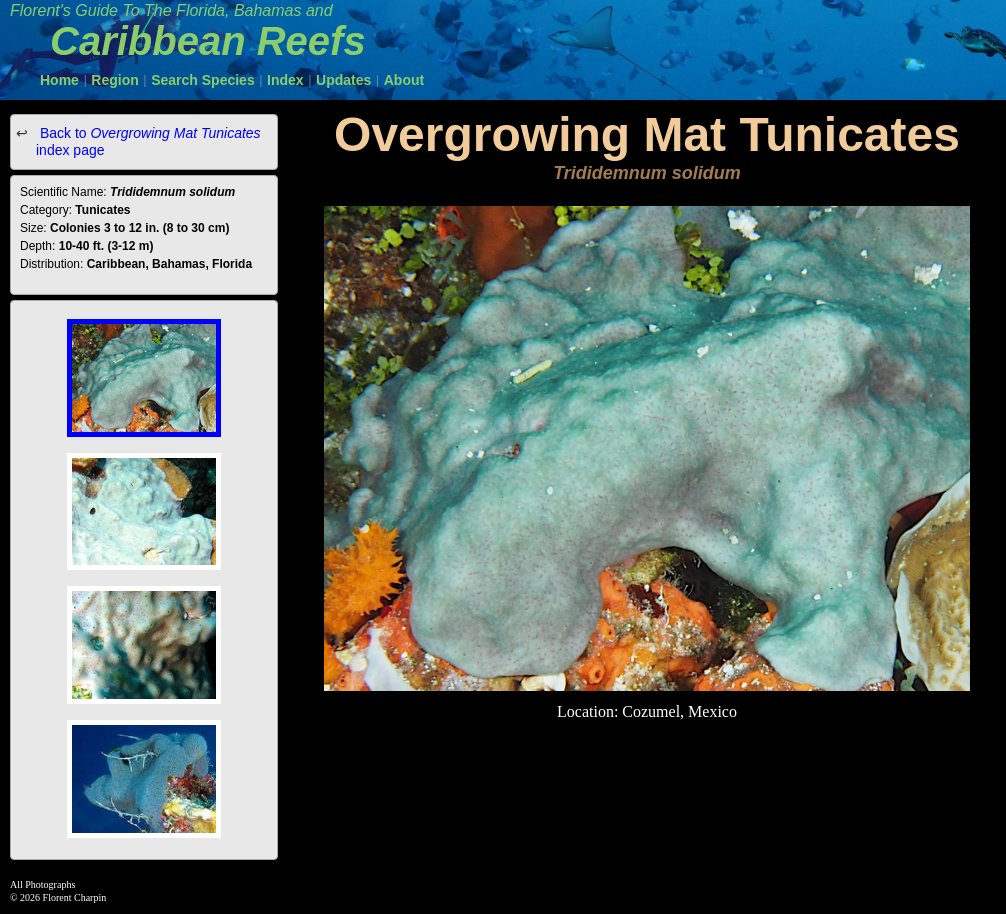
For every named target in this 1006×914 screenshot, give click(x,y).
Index (285, 80)
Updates (343, 80)
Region (114, 80)
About (404, 80)
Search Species (203, 80)
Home (59, 80)
